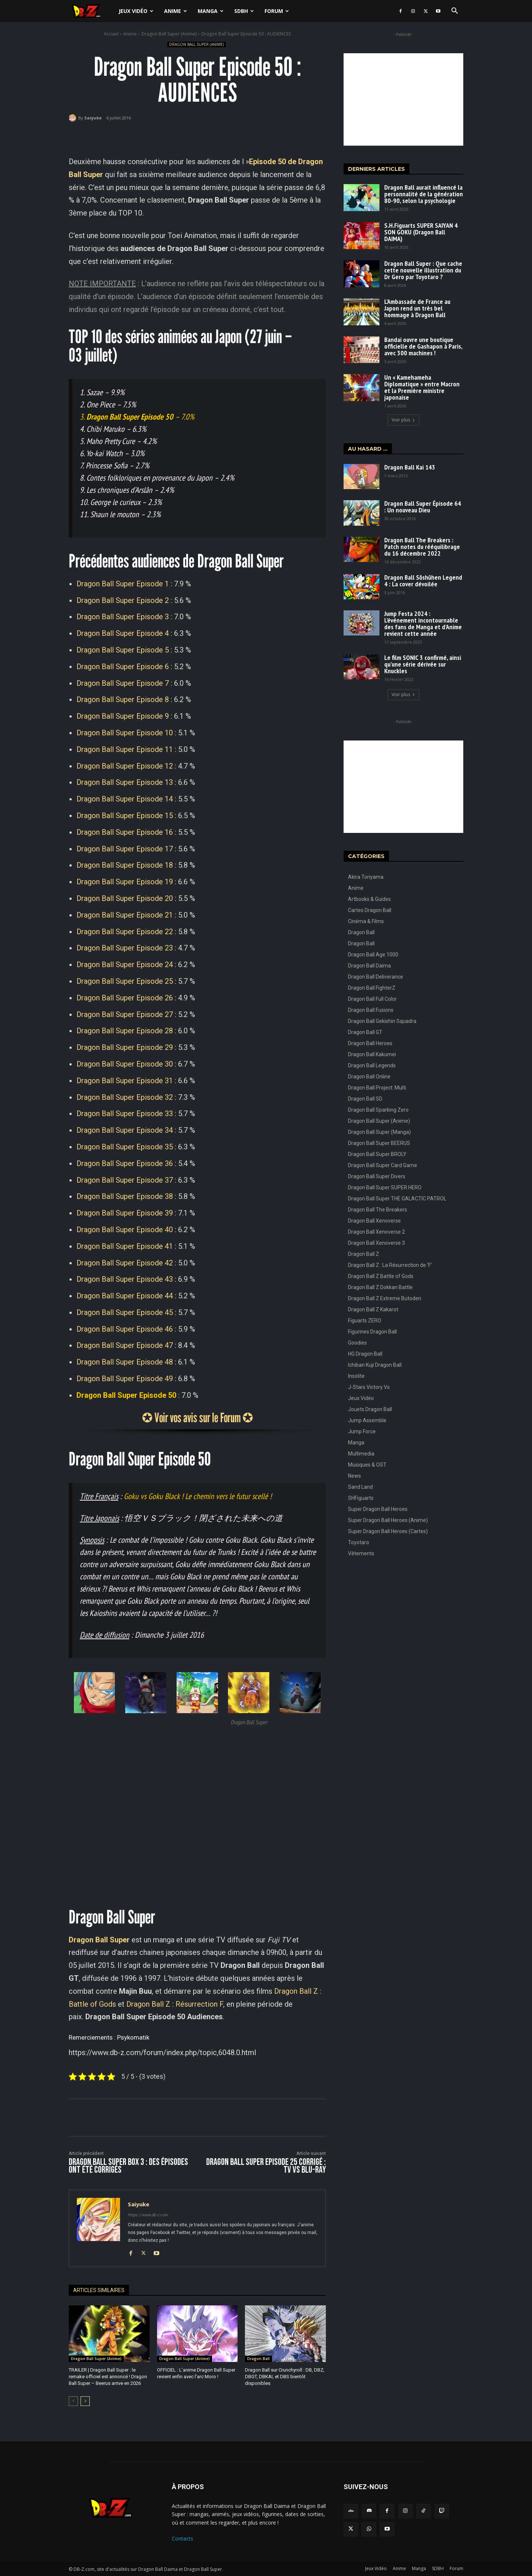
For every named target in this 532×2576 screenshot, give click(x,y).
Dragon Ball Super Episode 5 (122, 649)
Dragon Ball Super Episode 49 (124, 1378)
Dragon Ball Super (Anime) (169, 34)
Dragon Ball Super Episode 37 (124, 1180)
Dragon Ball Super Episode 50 (126, 1395)
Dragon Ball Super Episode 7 (122, 683)
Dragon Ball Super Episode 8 (122, 699)
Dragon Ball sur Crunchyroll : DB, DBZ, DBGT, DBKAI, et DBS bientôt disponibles (284, 2376)
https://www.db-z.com (148, 2215)
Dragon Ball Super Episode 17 (124, 848)
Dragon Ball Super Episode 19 (124, 881)
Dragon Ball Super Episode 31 (124, 1080)
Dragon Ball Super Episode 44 (124, 1295)
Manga (211, 10)
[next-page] (85, 2401)
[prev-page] (73, 2401)
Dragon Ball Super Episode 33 (124, 1113)
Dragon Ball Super (99, 1939)
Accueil (111, 34)
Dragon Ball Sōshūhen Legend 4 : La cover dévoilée (423, 580)
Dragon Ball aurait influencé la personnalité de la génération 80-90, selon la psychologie (423, 194)
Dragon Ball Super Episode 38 (124, 1196)
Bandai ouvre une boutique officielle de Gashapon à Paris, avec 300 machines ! (423, 346)
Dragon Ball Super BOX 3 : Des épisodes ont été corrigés (128, 2166)
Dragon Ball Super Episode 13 (124, 782)
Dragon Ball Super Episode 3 (122, 616)
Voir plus (403, 420)
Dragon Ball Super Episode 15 (124, 815)
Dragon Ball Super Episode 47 (124, 1345)
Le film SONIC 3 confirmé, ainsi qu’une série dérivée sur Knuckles (422, 664)
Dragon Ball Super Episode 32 (124, 1097)
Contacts (182, 2538)
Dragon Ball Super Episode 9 (122, 716)
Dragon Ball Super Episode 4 (122, 633)
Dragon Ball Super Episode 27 (124, 1014)
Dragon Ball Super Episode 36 (124, 1163)
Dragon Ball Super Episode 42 (124, 1262)
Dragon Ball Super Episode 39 (124, 1213)
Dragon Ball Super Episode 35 (124, 1146)
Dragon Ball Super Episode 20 (124, 898)
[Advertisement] (403, 99)
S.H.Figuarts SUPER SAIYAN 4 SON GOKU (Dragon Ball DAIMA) (421, 232)
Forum (277, 10)
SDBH (244, 10)
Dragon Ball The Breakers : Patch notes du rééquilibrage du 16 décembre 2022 (422, 546)
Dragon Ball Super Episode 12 (124, 766)
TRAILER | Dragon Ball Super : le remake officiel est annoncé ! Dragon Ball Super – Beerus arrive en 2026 (108, 2376)
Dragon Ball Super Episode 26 (124, 997)
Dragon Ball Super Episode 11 (124, 749)
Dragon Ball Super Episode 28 (124, 1030)
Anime (175, 10)
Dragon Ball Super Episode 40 (124, 1229)
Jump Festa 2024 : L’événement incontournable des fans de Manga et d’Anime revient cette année (423, 623)
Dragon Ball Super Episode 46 (124, 1329)
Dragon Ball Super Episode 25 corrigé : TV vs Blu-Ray (266, 2166)
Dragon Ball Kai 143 (409, 467)
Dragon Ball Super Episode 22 (124, 931)
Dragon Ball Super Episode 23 (124, 947)
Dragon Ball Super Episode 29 (124, 1047)
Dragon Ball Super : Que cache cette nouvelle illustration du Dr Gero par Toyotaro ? (423, 270)
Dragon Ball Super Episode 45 (124, 1312)
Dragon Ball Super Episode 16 (124, 832)
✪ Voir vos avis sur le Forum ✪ (197, 1417)
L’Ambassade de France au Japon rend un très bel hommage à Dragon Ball (417, 308)
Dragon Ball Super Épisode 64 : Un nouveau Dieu (422, 506)
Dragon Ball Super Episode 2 (122, 600)
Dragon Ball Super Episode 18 (124, 865)
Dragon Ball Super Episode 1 (122, 583)
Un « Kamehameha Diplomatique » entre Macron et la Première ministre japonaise (422, 387)
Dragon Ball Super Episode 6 (122, 666)
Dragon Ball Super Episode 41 (124, 1246)
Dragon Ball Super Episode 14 (124, 798)
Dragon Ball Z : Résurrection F (174, 2004)
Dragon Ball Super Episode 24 (124, 964)
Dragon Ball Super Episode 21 (124, 915)
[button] (454, 11)
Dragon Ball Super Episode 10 (124, 732)
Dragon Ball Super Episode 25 (124, 981)
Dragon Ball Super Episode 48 (124, 1362)
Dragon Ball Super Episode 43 (124, 1279)
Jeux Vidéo (136, 10)
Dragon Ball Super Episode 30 (124, 1064)
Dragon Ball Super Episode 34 (124, 1130)
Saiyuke (93, 118)
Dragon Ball (258, 2358)
